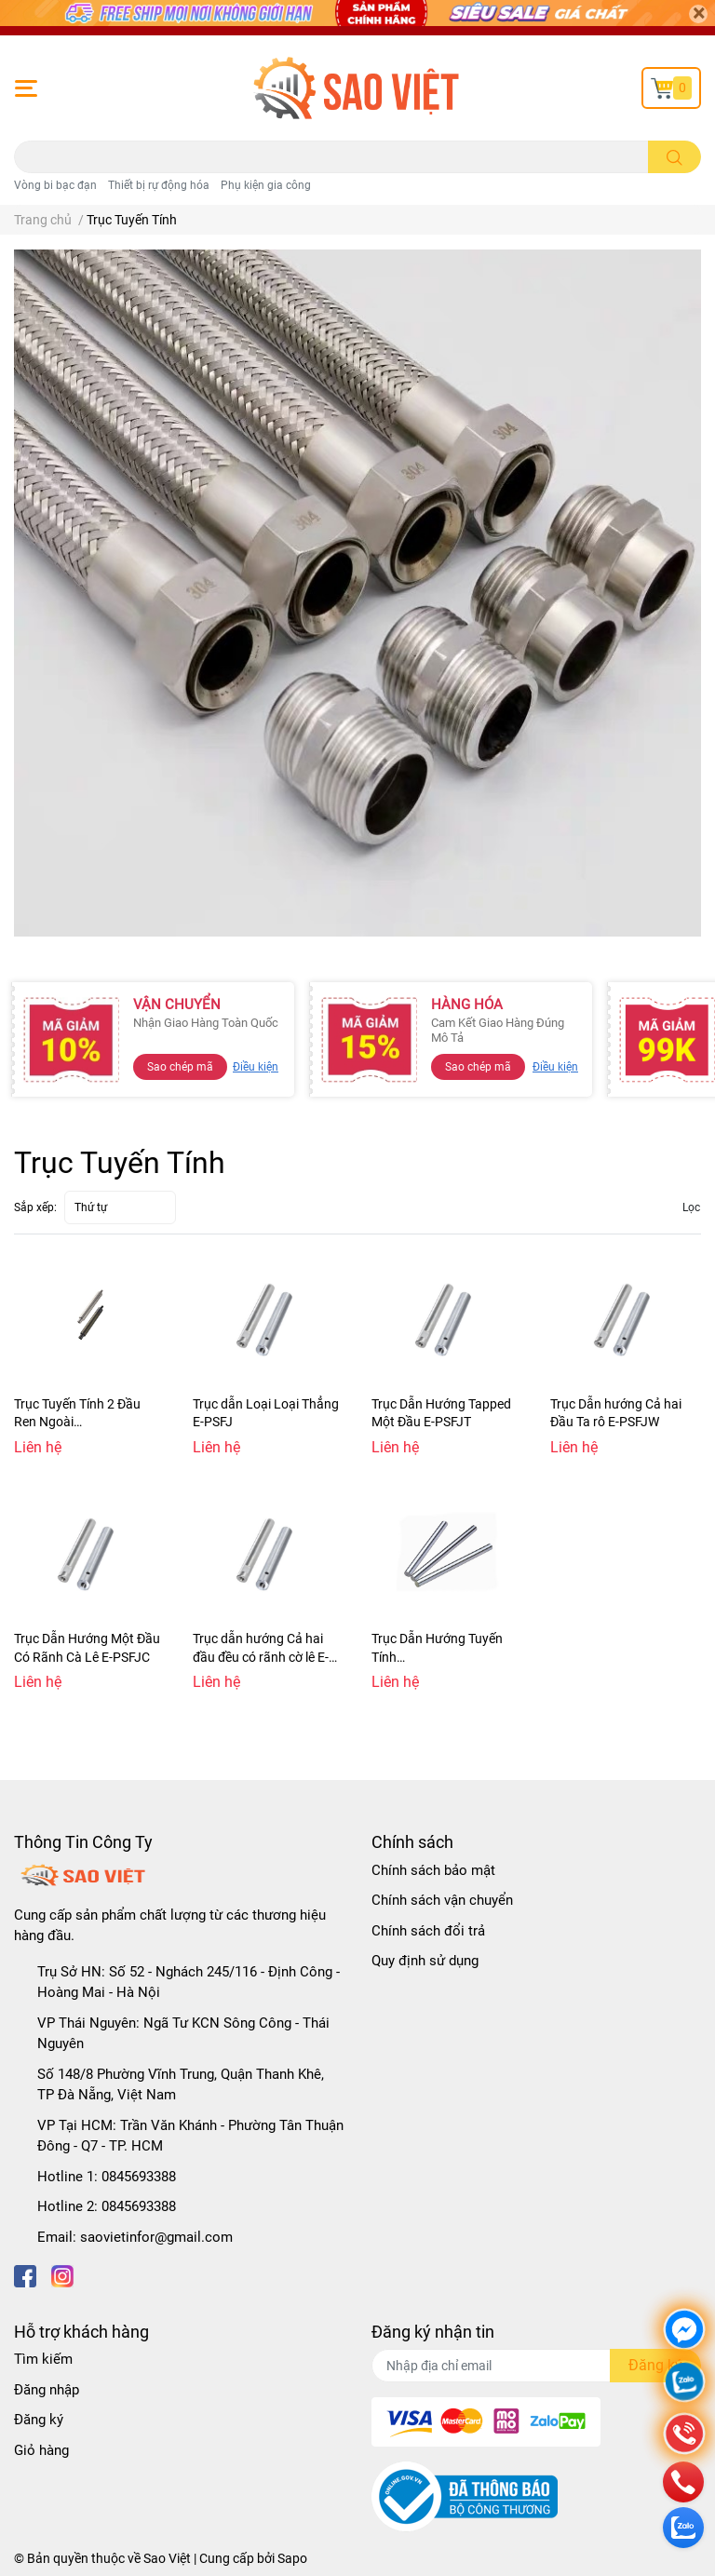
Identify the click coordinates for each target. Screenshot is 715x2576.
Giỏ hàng (41, 2450)
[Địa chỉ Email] (536, 2365)
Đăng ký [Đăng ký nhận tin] (655, 2365)
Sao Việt (167, 2558)
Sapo (292, 2558)
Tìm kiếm (43, 2359)
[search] (674, 157)
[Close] (698, 14)
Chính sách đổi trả (428, 1930)
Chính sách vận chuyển (442, 1900)
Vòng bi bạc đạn (55, 185)
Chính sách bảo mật (433, 1870)
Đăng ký (38, 2419)
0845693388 (138, 2176)
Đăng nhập (46, 2389)
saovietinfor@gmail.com (156, 2237)
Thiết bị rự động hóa (158, 185)
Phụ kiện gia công (266, 185)
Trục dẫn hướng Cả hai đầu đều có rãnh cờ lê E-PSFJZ (261, 1656)
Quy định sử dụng (425, 1960)
